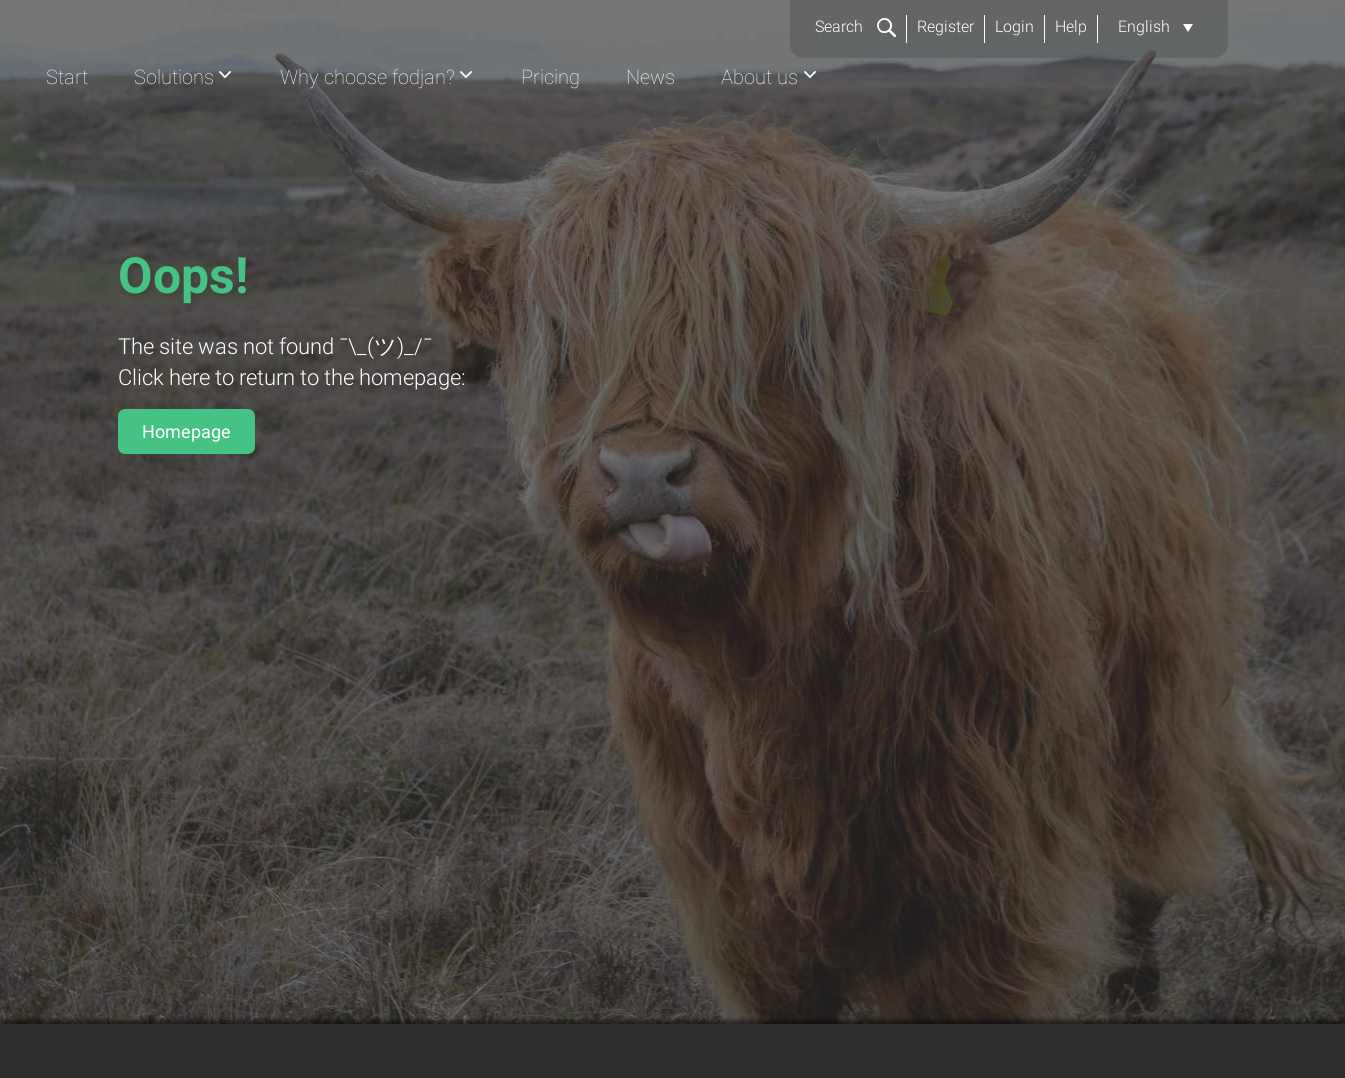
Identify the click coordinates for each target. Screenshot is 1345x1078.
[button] (1155, 27)
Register (945, 26)
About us (1157, 126)
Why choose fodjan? (749, 126)
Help (1071, 26)
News (1044, 126)
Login (1014, 26)
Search (855, 26)
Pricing (940, 126)
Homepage (186, 431)
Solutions (547, 126)
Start (436, 126)
